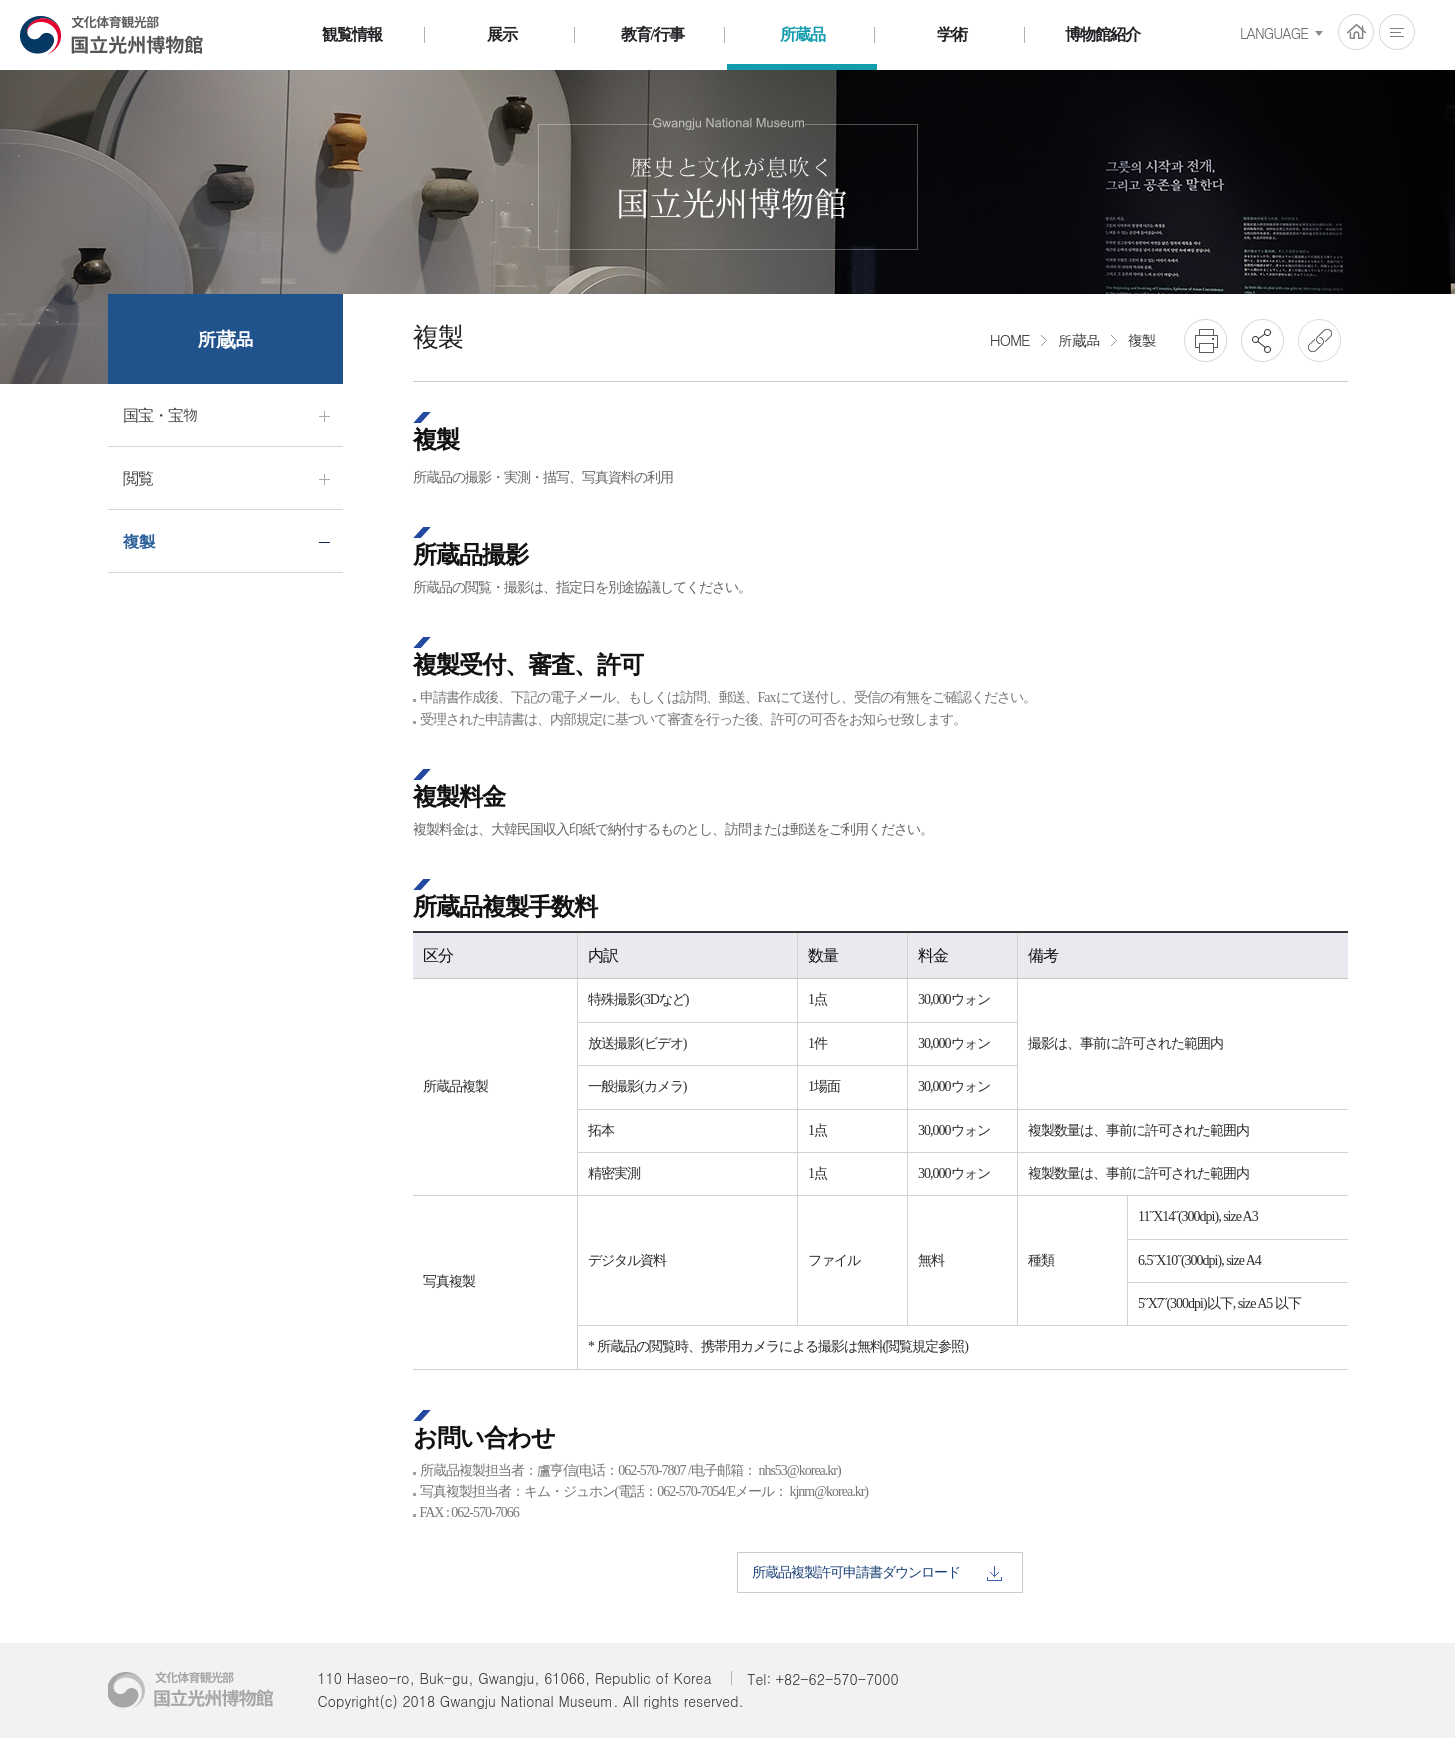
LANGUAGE (1274, 33)
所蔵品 (1079, 339)
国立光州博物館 (112, 34)
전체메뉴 (1397, 32)
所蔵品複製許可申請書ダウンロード (877, 1573)
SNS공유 (1262, 340)
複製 (1142, 339)
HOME (1356, 32)
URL (1319, 340)
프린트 (1205, 340)
